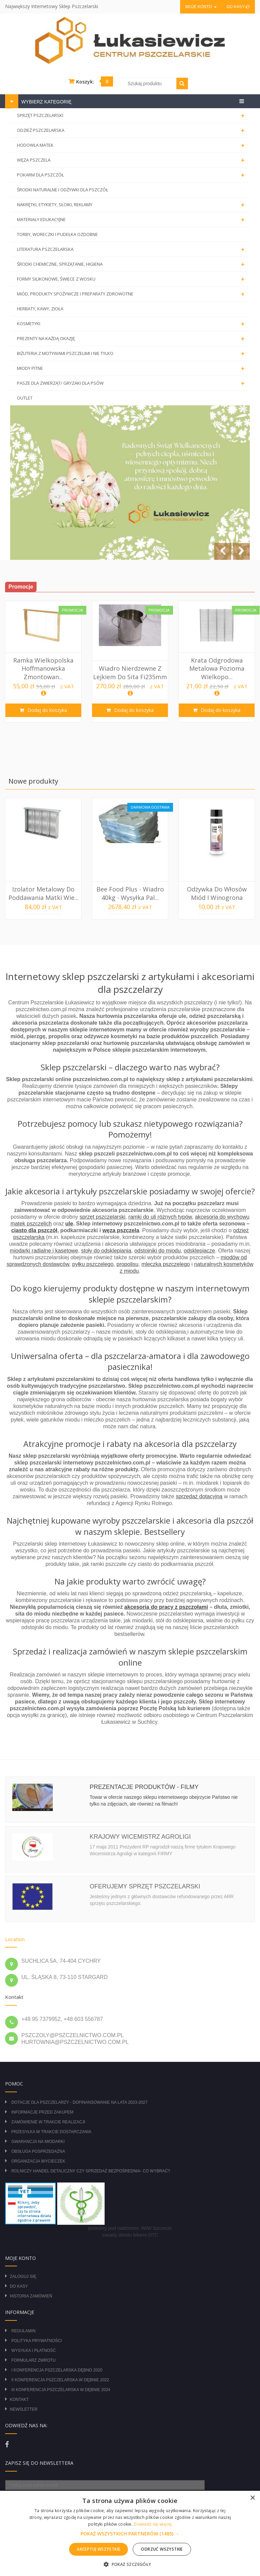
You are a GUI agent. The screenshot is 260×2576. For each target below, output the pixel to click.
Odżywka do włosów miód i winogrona (217, 893)
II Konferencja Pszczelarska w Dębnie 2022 (60, 2380)
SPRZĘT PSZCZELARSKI (132, 115)
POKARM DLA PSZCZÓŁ (132, 175)
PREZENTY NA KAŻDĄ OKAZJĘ (132, 338)
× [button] (252, 2498)
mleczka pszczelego (166, 1264)
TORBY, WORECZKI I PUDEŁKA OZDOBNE (57, 234)
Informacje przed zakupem (42, 2112)
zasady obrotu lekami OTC (130, 2235)
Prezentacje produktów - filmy (144, 1787)
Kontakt (19, 2399)
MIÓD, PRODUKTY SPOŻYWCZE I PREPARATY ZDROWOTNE (132, 294)
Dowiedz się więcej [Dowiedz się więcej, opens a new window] (153, 2524)
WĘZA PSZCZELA (132, 160)
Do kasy (238, 6)
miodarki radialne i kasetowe (44, 1251)
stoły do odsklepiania (106, 1251)
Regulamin (23, 2331)
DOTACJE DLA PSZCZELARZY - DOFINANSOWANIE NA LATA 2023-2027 (79, 2102)
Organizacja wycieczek (38, 2161)
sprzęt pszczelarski (102, 1217)
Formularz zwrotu (33, 2360)
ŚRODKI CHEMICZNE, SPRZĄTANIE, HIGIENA (132, 264)
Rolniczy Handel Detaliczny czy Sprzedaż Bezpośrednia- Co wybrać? (90, 2171)
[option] (43, 661)
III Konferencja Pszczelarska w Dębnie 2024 (60, 2389)
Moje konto (200, 6)
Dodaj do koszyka (46, 710)
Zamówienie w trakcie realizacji (48, 2122)
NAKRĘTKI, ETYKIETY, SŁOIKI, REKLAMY (132, 205)
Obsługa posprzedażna (38, 2151)
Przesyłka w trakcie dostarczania (51, 2131)
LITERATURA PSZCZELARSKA (132, 249)
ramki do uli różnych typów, (160, 1217)
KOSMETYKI (132, 324)
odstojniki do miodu (157, 1251)
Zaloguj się (23, 2276)
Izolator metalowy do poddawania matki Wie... (43, 893)
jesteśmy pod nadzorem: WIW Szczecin (130, 2228)
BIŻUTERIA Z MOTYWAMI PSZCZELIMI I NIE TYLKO (132, 353)
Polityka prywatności (36, 2340)
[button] (130, 2533)
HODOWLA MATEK (132, 145)
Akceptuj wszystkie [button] (98, 2549)
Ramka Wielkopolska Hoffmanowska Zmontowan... (43, 668)
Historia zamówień (31, 2296)
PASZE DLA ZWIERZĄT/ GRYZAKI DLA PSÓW (132, 383)
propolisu (127, 1264)
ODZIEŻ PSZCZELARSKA (132, 130)
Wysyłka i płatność (33, 2350)
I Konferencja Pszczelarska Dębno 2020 (56, 2370)
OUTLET (24, 398)
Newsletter (24, 2409)
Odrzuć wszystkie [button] (161, 2549)
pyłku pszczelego (92, 1264)
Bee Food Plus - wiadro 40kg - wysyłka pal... (130, 893)
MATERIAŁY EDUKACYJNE (132, 219)
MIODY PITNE (132, 368)
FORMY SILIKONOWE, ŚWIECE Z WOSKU (132, 279)
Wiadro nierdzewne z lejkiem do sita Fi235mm (130, 672)
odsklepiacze (199, 1251)
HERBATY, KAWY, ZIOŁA (40, 309)
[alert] (130, 2533)
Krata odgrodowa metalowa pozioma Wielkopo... (216, 668)
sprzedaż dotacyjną (199, 1496)
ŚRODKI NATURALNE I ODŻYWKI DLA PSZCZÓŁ (62, 190)
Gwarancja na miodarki (38, 2141)
